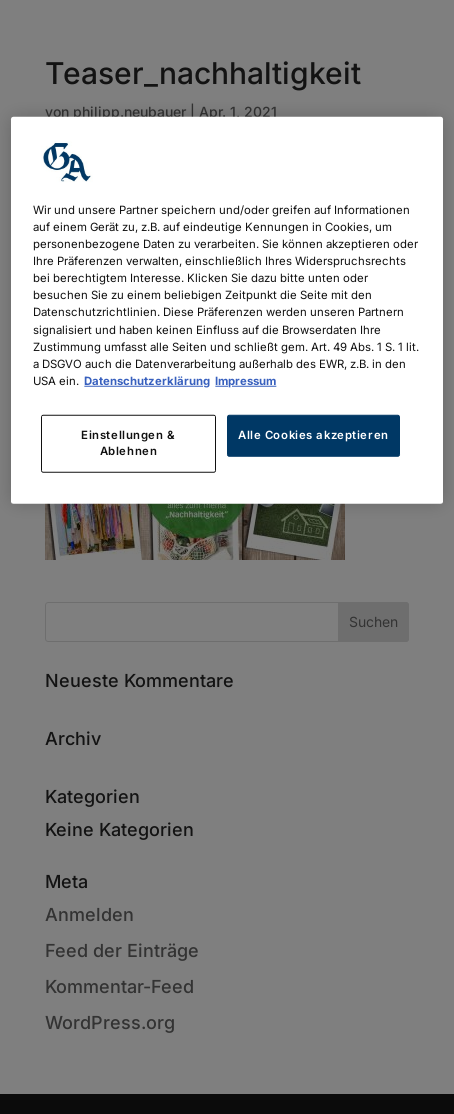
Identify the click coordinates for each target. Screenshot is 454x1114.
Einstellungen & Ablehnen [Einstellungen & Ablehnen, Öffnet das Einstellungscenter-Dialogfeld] (128, 443)
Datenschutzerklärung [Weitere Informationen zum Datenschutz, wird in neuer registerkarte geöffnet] (147, 380)
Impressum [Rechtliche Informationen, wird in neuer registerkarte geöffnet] (245, 380)
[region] (226, 310)
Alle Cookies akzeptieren (313, 435)
